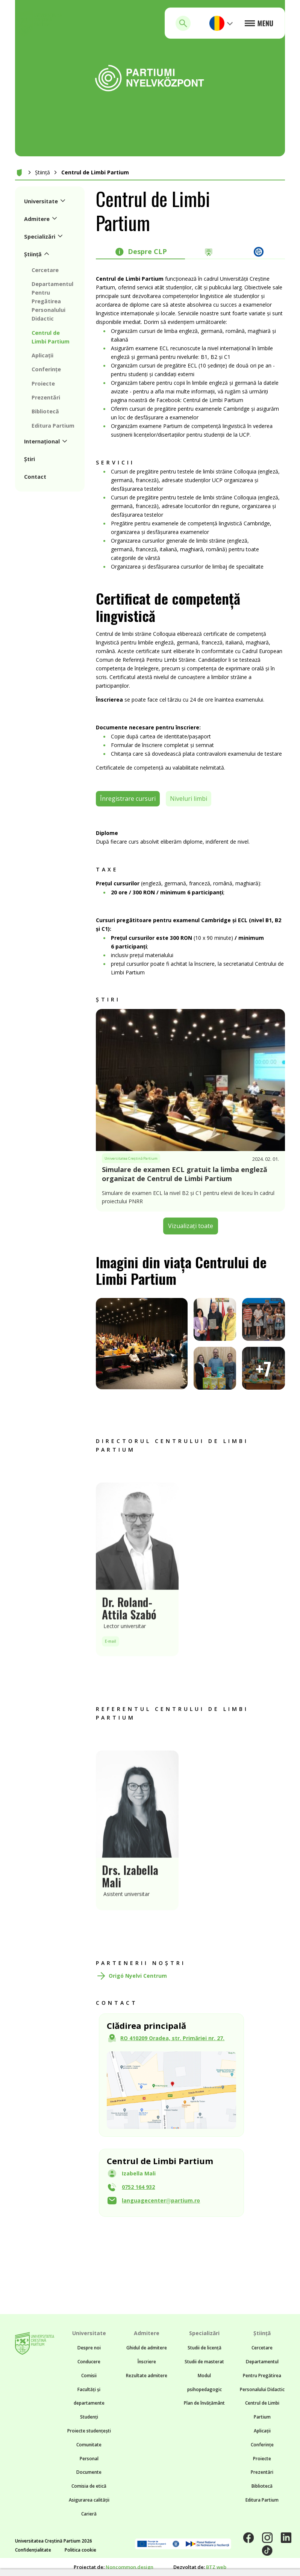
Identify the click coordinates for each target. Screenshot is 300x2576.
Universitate (89, 2333)
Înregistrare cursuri (128, 798)
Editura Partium (262, 2500)
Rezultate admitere (146, 2375)
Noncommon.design (129, 2567)
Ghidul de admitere (146, 2348)
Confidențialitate (33, 2550)
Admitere (146, 2333)
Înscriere (147, 2361)
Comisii (89, 2375)
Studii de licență (204, 2348)
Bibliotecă (262, 2486)
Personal (89, 2458)
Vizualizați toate (190, 1226)
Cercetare (262, 2348)
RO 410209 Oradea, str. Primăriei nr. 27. (172, 2038)
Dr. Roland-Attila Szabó (129, 1625)
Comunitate (89, 2444)
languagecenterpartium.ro (161, 2200)
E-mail (110, 1658)
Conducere (88, 2361)
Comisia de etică (88, 2486)
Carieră (89, 2514)
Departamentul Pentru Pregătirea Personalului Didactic (262, 2375)
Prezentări (262, 2472)
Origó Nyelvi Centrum (138, 1975)
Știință (42, 172)
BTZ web (216, 2567)
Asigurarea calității (89, 2500)
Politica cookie (80, 2550)
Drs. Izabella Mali (130, 1893)
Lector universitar (124, 1642)
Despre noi (89, 2348)
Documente (89, 2472)
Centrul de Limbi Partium (95, 172)
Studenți (89, 2417)
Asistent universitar (126, 1910)
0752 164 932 (138, 2186)
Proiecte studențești (89, 2431)
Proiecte (262, 2458)
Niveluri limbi (188, 798)
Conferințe (262, 2444)
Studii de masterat (204, 2361)
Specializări (204, 2333)
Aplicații (262, 2431)
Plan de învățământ (204, 2403)
